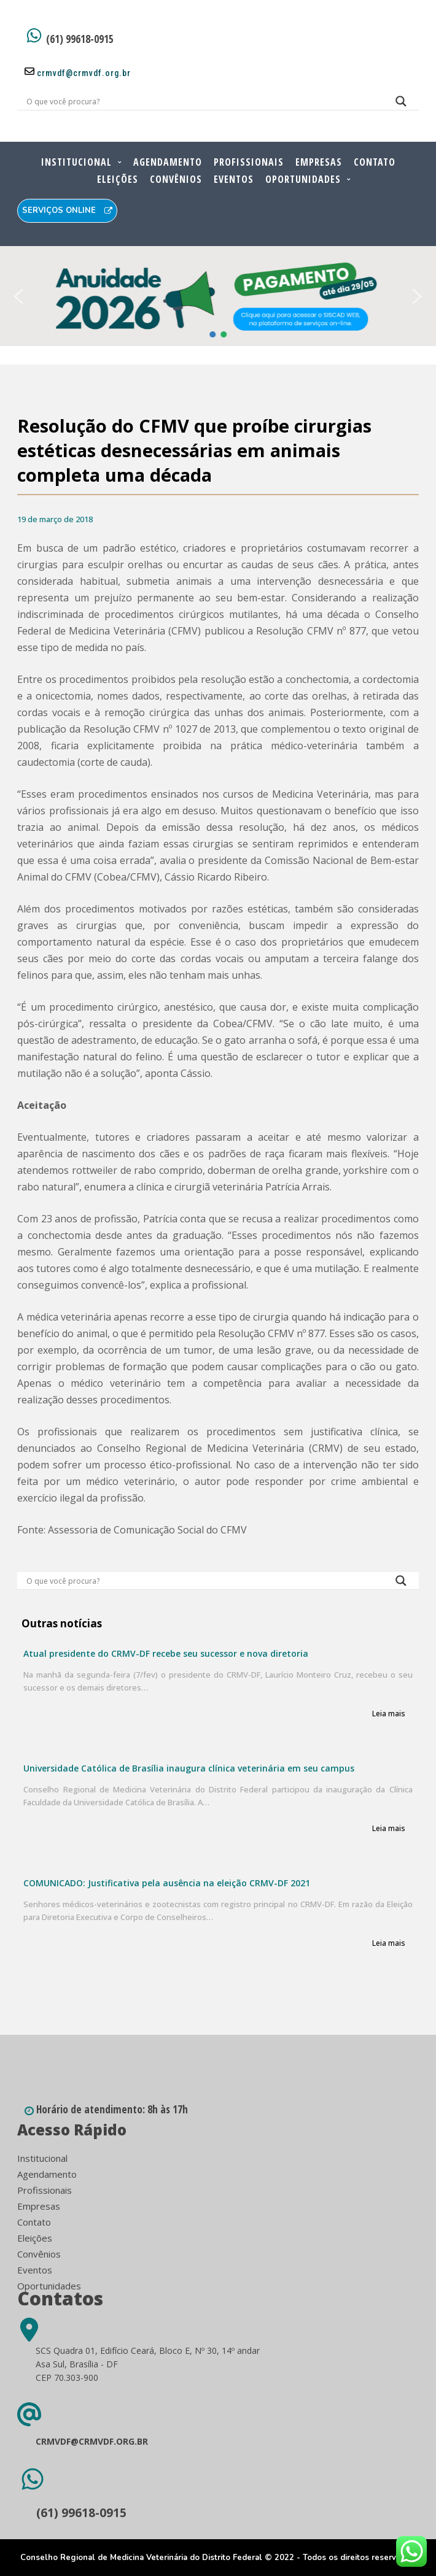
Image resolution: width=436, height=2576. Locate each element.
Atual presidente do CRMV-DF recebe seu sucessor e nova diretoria (165, 1653)
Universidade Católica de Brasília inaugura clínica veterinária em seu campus (188, 1768)
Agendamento (167, 162)
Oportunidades (303, 179)
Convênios (176, 179)
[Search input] (203, 101)
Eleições (117, 179)
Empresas (318, 162)
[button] (19, 296)
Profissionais (249, 162)
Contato (374, 162)
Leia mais (388, 1714)
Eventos (234, 179)
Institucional (76, 162)
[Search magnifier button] (401, 104)
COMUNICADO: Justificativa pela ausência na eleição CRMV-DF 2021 (166, 1883)
